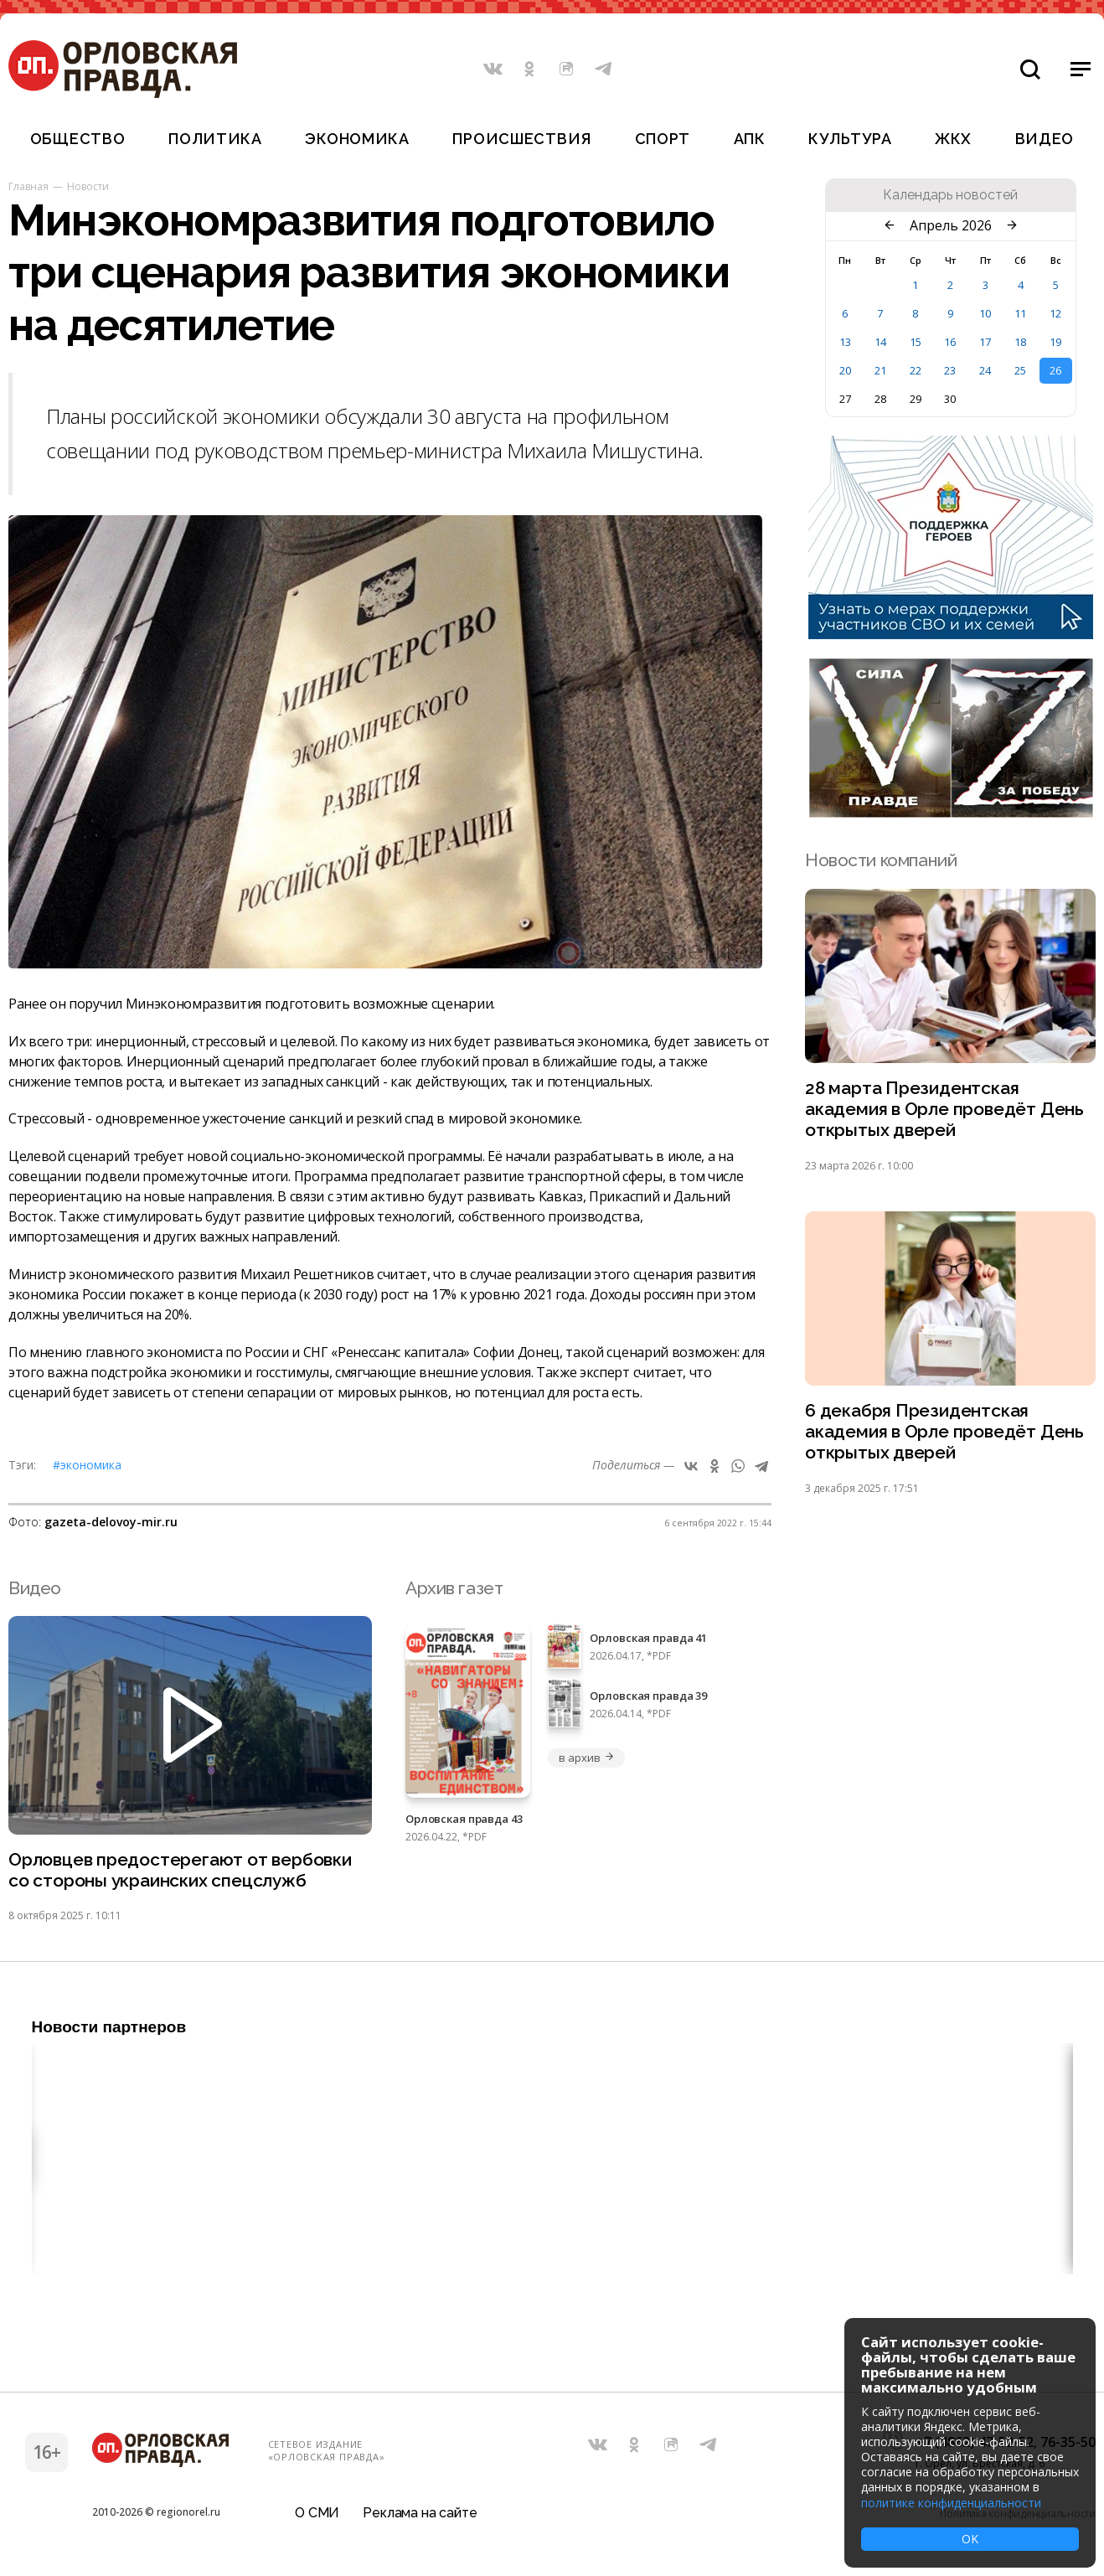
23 (950, 370)
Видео (1045, 138)
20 (845, 370)
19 (1055, 341)
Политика (215, 138)
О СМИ (317, 2513)
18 (1020, 341)
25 (1020, 370)
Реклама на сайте (420, 2513)
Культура (849, 138)
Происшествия (521, 138)
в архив (586, 1757)
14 (880, 341)
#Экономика (87, 1465)
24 (985, 370)
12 (1055, 313)
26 (1055, 370)
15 (915, 341)
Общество (78, 138)
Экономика (357, 138)
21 (880, 370)
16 (950, 341)
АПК (750, 138)
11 (1020, 313)
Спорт (663, 138)
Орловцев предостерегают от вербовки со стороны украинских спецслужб (180, 1871)
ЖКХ (953, 138)
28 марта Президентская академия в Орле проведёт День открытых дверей (944, 1109)
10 (985, 313)
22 (915, 370)
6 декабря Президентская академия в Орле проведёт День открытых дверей (944, 1433)
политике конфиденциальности (951, 2503)
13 (845, 341)
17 (985, 341)
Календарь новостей (950, 195)
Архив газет (454, 1587)
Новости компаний (881, 859)
